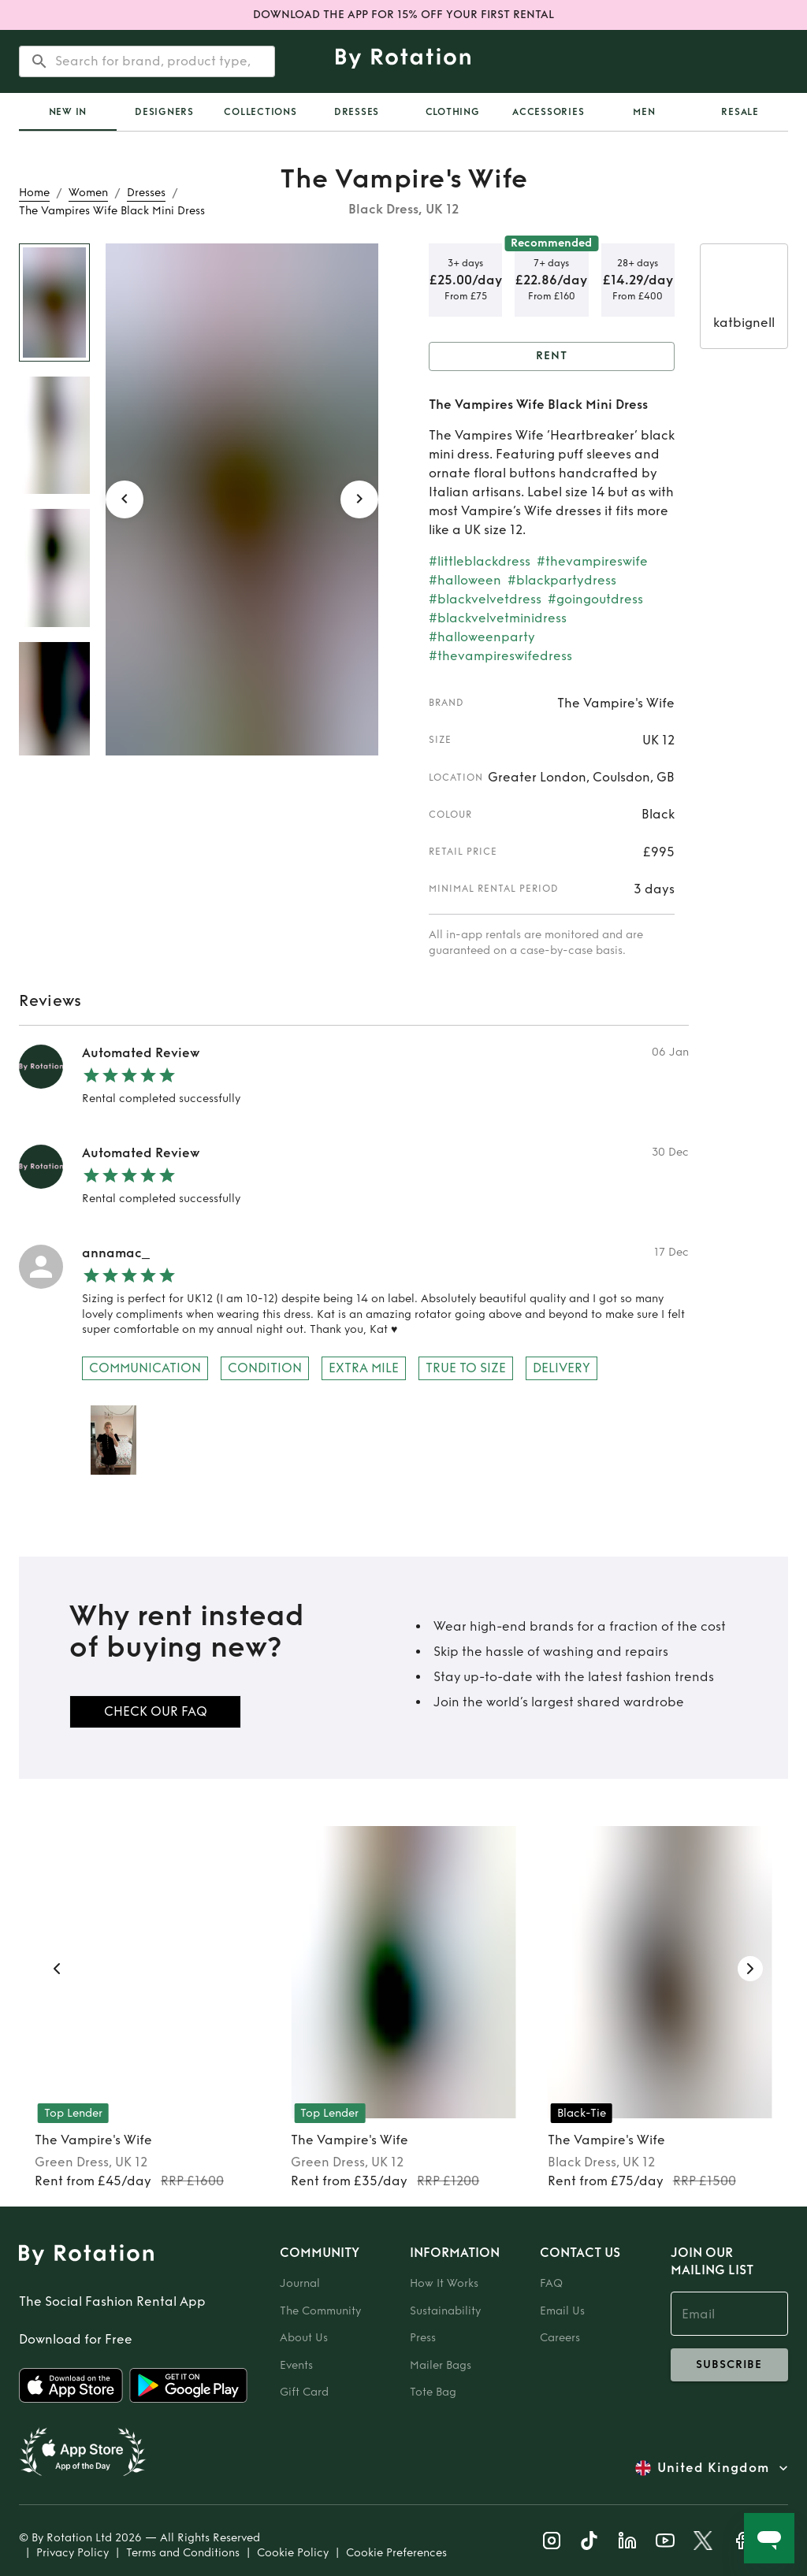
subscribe (729, 2364)
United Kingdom (713, 2468)
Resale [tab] (740, 111)
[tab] (68, 112)
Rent (552, 356)
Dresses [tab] (356, 111)
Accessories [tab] (548, 111)
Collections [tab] (260, 111)
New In (68, 111)
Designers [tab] (164, 111)
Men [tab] (644, 111)
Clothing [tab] (453, 111)
